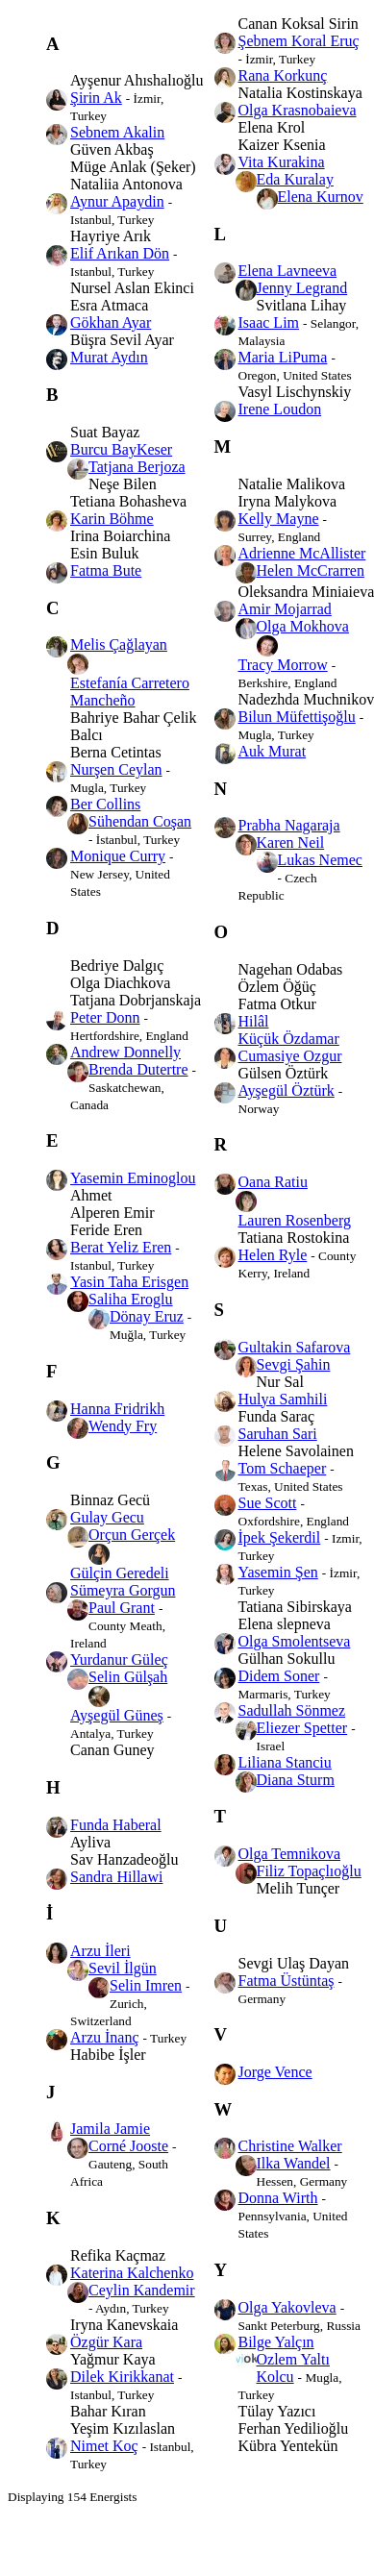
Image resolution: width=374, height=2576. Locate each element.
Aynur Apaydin (117, 201)
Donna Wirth (278, 2198)
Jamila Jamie (110, 2128)
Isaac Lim (269, 322)
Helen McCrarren (310, 570)
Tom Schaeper (282, 1468)
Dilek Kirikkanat (122, 2376)
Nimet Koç (104, 2446)
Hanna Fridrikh (117, 1408)
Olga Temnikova (289, 1853)
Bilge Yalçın (276, 2342)
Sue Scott (267, 1503)
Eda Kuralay (295, 179)
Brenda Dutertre (138, 1069)
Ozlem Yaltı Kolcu (293, 2368)
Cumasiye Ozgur (290, 1056)
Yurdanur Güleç (119, 1659)
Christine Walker (290, 2146)
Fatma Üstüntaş (286, 1980)
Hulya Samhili (283, 1399)
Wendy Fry (122, 1426)
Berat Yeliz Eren (120, 1247)
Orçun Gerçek (131, 1534)
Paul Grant (121, 1607)
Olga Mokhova (303, 626)
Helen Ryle (273, 1255)
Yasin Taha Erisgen (129, 1282)
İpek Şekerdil (279, 1537)
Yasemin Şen (278, 1572)
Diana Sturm (296, 1779)
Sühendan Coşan (139, 821)
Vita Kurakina (281, 162)
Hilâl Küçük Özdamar (288, 1030)
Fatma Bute (105, 570)
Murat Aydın (109, 357)
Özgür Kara (106, 2342)
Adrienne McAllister (302, 553)
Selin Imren (146, 1985)
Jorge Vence (275, 2072)
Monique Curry (117, 856)
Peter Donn (104, 1017)
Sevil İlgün (122, 1968)
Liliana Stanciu (285, 1762)
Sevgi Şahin (294, 1364)
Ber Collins (105, 804)
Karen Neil (291, 842)
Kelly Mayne (278, 518)
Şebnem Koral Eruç (299, 41)
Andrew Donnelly (125, 1052)
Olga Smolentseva (294, 1641)
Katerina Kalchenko (131, 2273)
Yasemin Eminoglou (132, 1178)
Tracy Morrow (283, 664)
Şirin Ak (96, 97)
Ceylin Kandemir (141, 2290)
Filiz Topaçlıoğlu (309, 1871)
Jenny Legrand (302, 288)
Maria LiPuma (283, 357)
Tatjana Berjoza (137, 466)
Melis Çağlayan (118, 644)
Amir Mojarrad (285, 609)
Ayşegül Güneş (116, 1715)
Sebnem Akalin (117, 132)
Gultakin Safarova (294, 1347)
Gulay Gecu (107, 1517)
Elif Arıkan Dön (119, 253)
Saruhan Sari (277, 1433)
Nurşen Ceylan (116, 769)
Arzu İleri (100, 1951)
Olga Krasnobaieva (297, 110)
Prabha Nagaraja (289, 825)
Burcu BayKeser (121, 449)
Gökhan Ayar (110, 322)
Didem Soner (279, 1676)
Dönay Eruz (147, 1316)
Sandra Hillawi (116, 1877)
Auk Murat (272, 751)
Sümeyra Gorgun (122, 1590)
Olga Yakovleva (287, 2307)
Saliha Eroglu (130, 1299)
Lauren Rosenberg (294, 1220)
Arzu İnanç (104, 2037)
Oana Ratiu (273, 1182)
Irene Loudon (280, 409)
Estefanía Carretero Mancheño (129, 691)
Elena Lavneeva (287, 270)
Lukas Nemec (320, 860)
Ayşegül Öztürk (286, 1090)
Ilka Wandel (294, 2163)
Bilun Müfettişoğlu (297, 716)
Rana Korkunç (283, 75)
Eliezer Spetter (302, 1728)
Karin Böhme (112, 518)
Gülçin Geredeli (119, 1573)
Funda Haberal (116, 1825)
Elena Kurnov (320, 196)
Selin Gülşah (127, 1677)
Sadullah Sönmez (292, 1710)
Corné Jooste (128, 2146)
